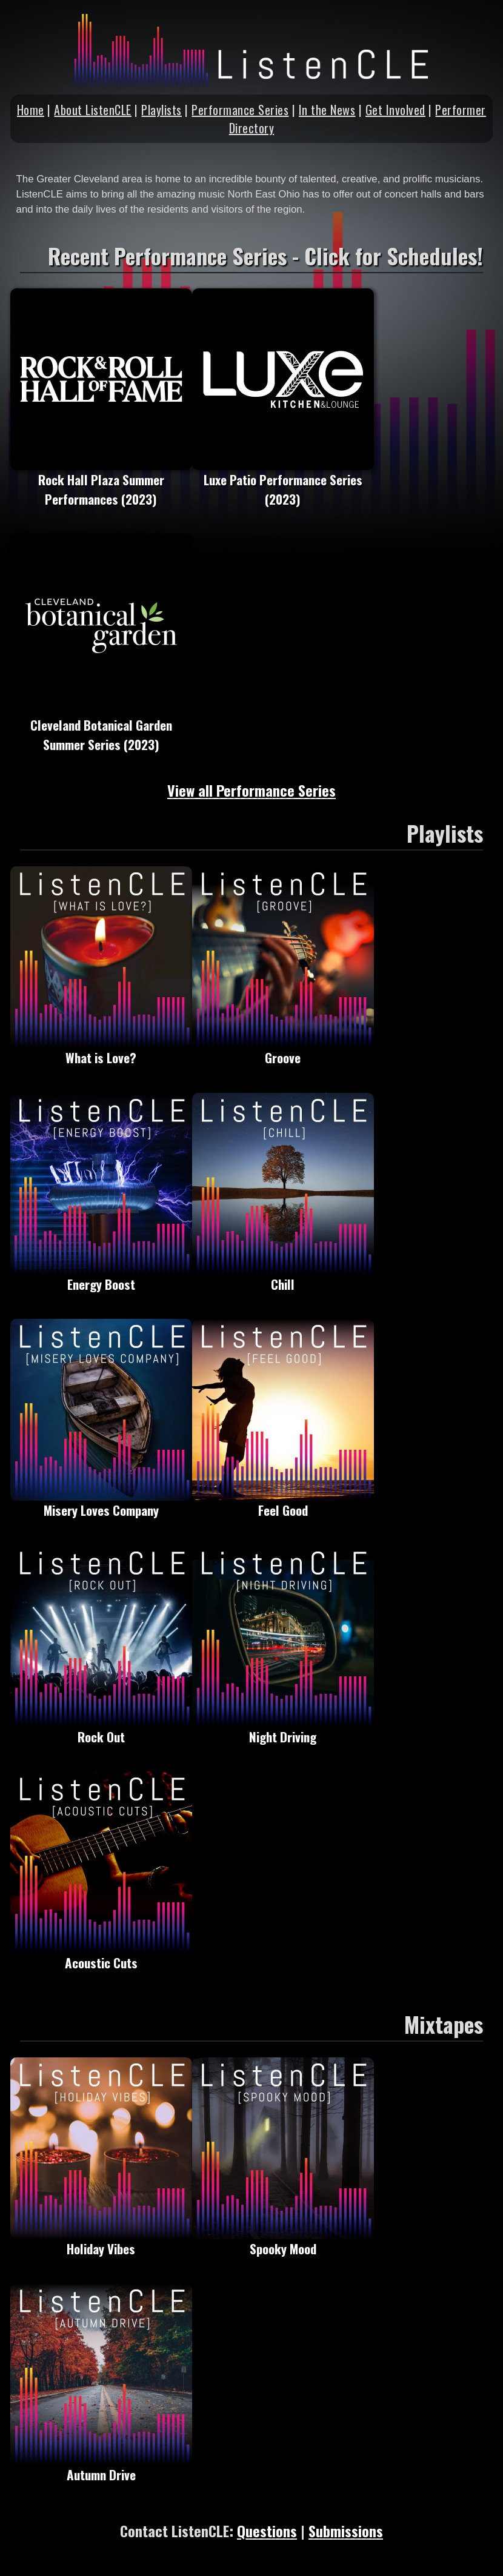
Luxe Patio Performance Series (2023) (283, 481)
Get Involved (395, 110)
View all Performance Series (251, 790)
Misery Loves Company (101, 1502)
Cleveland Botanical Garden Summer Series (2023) (101, 727)
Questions (267, 2530)
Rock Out (101, 1729)
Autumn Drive (101, 2467)
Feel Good (283, 1502)
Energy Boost (101, 1276)
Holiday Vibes (101, 2241)
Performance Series (240, 110)
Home (30, 110)
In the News (327, 110)
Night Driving (283, 1729)
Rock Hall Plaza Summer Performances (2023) (101, 481)
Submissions (345, 2530)
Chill (283, 1276)
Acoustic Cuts (101, 1955)
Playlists (161, 110)
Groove (283, 1050)
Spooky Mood (283, 2241)
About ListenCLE (93, 110)
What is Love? (101, 1050)
